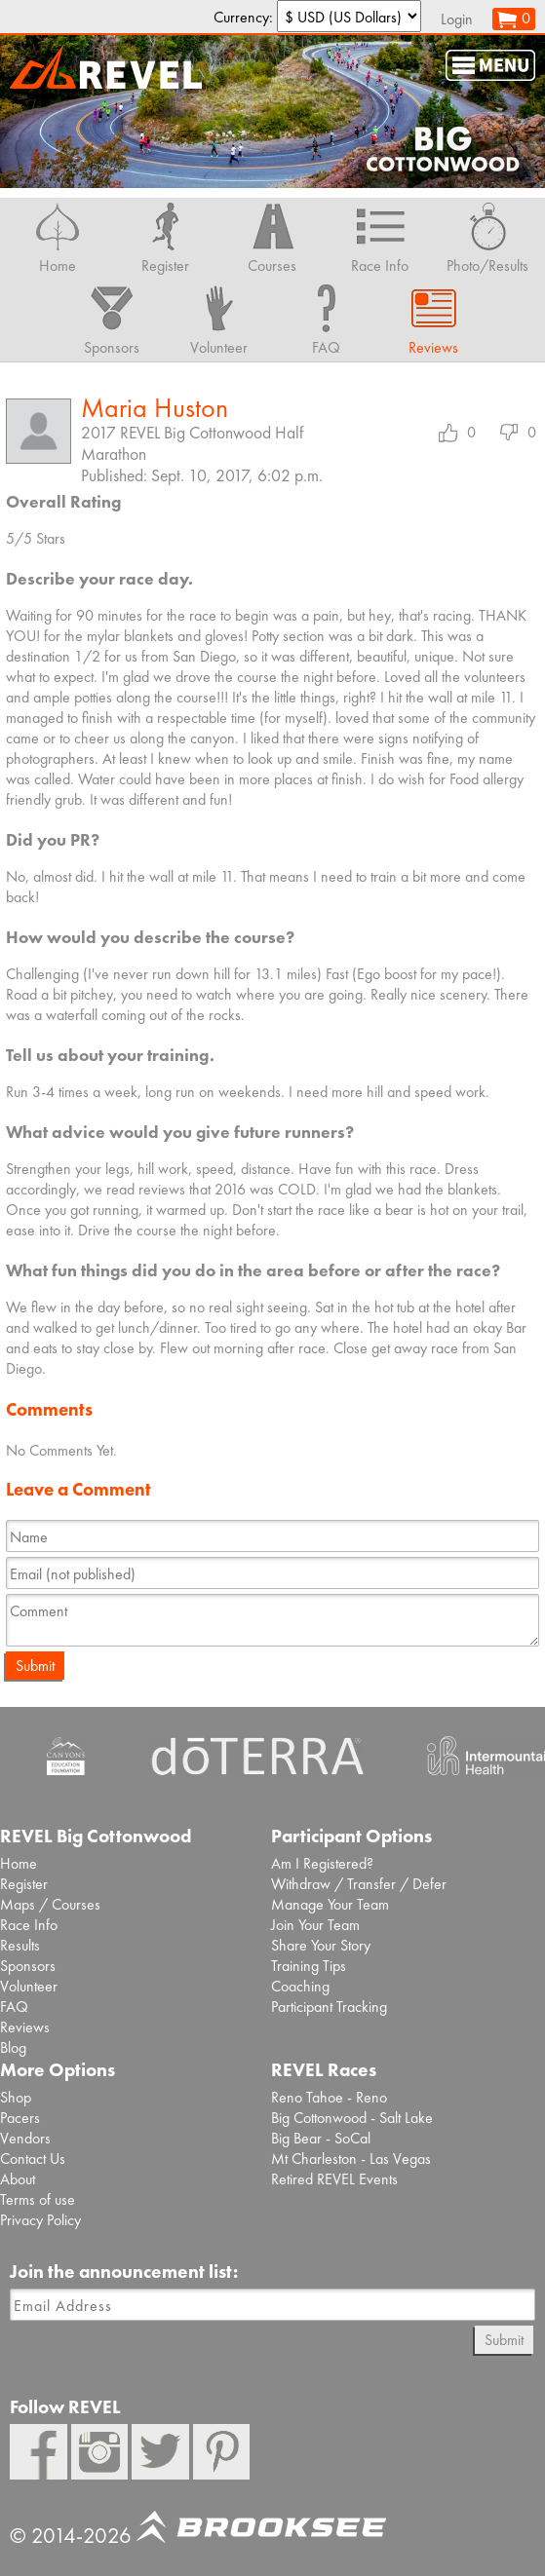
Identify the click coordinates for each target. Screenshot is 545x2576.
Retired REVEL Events (334, 2179)
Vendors (25, 2138)
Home (18, 1863)
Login (457, 19)
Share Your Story (320, 1945)
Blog (13, 2047)
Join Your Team (315, 1924)
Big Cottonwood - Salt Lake (352, 2117)
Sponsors (28, 1965)
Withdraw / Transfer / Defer (359, 1884)
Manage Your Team (330, 1904)
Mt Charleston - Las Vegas (351, 2158)
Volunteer (29, 1986)
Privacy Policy (40, 2220)
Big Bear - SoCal (320, 2138)
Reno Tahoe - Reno (329, 2097)
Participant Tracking (329, 2006)
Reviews (25, 2027)
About (17, 2179)
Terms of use (37, 2199)
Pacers (20, 2117)
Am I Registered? (322, 1863)
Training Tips (308, 1965)
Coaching (300, 1986)
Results (20, 1945)
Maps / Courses (50, 1904)
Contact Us (32, 2158)
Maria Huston (154, 408)
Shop (15, 2097)
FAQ (14, 2006)
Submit (35, 1665)
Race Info (29, 1924)
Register (24, 1884)
